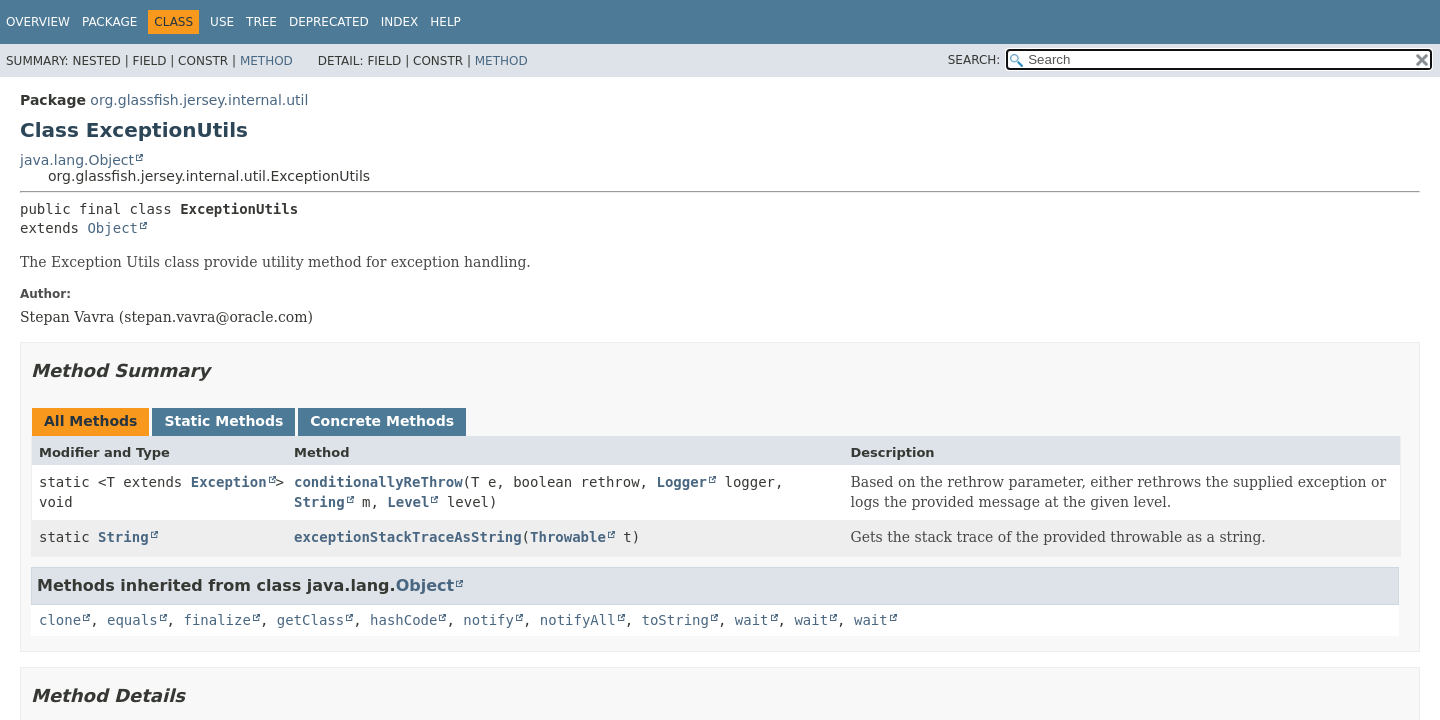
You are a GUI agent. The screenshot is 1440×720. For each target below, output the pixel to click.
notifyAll (578, 620)
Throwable (568, 537)
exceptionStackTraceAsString (408, 537)
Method (266, 61)
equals (132, 620)
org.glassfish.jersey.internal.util (199, 100)
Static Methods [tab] (223, 421)
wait (752, 620)
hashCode (403, 620)
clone (60, 620)
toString (675, 620)
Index (400, 22)
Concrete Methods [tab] (382, 421)
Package (109, 22)
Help (445, 22)
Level (408, 502)
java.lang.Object (77, 160)
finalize (216, 620)
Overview (38, 22)
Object (112, 228)
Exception (229, 482)
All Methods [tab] (90, 421)
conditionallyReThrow (378, 482)
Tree (261, 22)
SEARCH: (974, 60)
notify (488, 620)
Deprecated (329, 22)
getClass (310, 620)
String (319, 502)
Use (222, 22)
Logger (681, 482)
